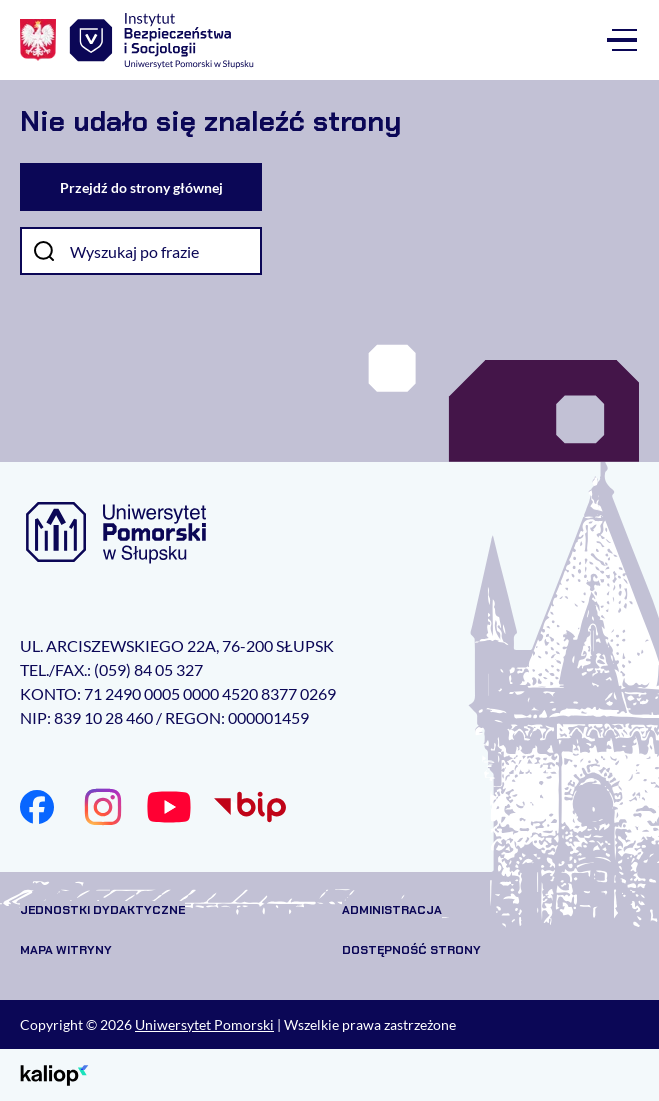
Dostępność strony (411, 950)
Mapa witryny (66, 950)
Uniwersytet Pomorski (204, 1024)
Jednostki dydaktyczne (102, 910)
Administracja (392, 910)
